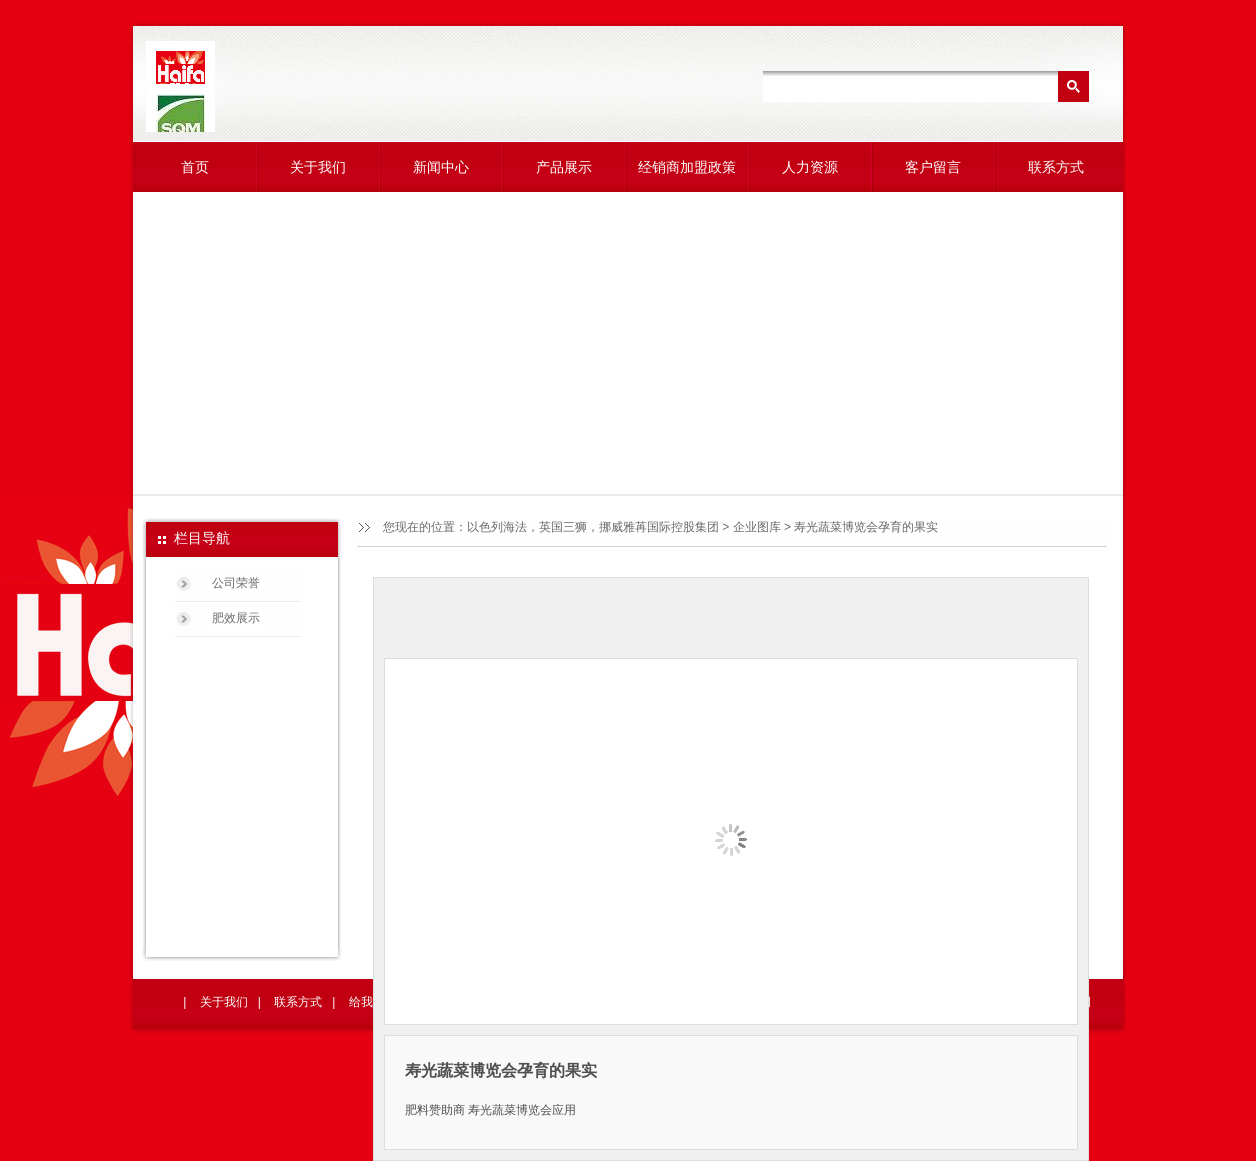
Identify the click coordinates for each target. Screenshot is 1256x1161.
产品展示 (564, 167)
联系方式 (1056, 167)
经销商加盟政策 (687, 167)
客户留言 (933, 167)
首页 (195, 167)
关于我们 (318, 167)
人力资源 (810, 167)
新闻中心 (441, 167)
